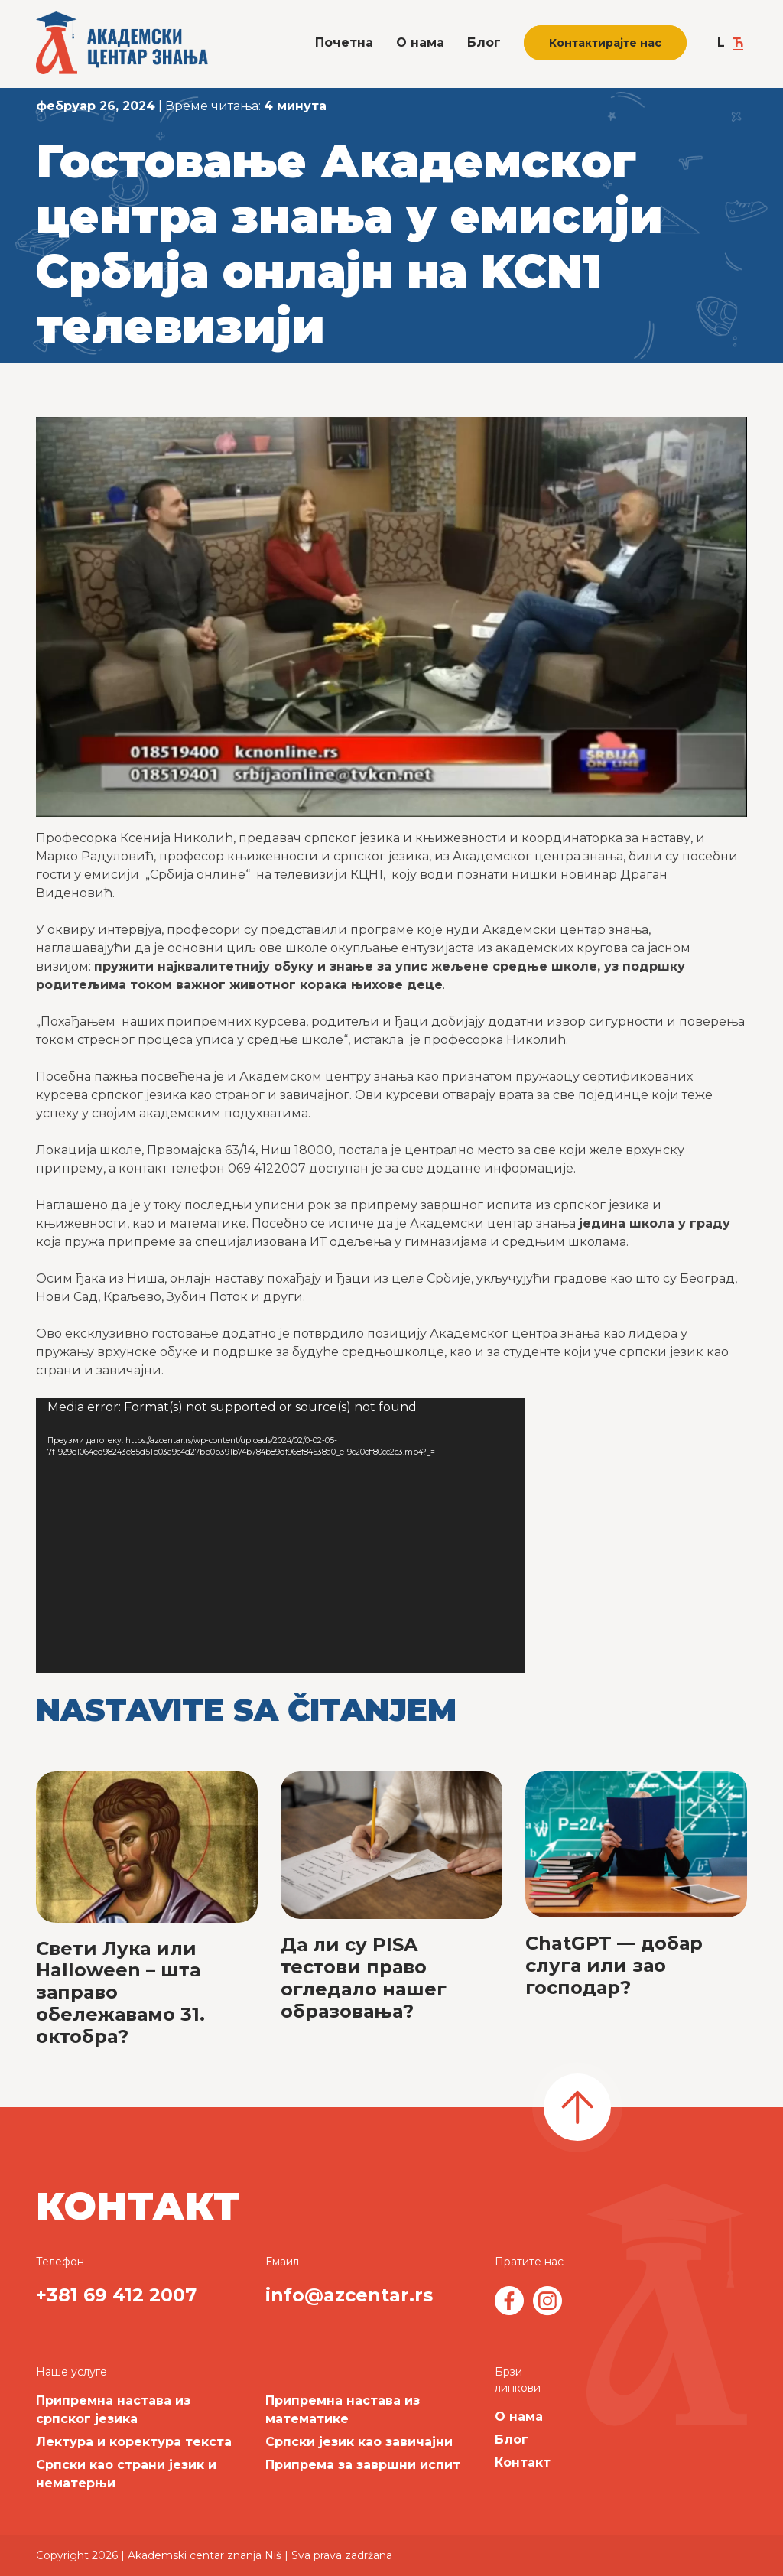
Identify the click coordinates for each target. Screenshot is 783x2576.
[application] (280, 1535)
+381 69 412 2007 (116, 2295)
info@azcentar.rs (349, 2295)
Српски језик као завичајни (359, 2442)
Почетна (344, 42)
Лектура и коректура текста (134, 2442)
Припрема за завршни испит (362, 2464)
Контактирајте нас (605, 43)
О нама (420, 42)
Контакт (523, 2462)
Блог (484, 42)
